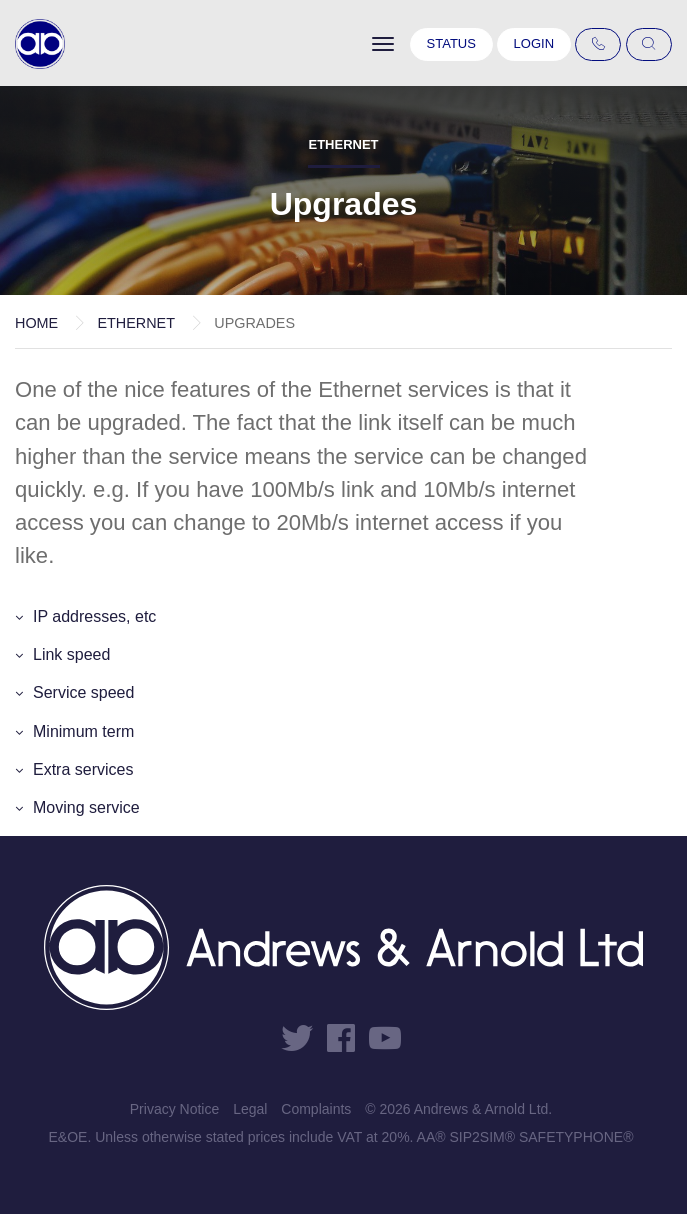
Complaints (316, 1109)
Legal (250, 1109)
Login (534, 43)
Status (451, 43)
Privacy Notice (174, 1109)
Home (36, 323)
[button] (343, 617)
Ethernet (136, 323)
